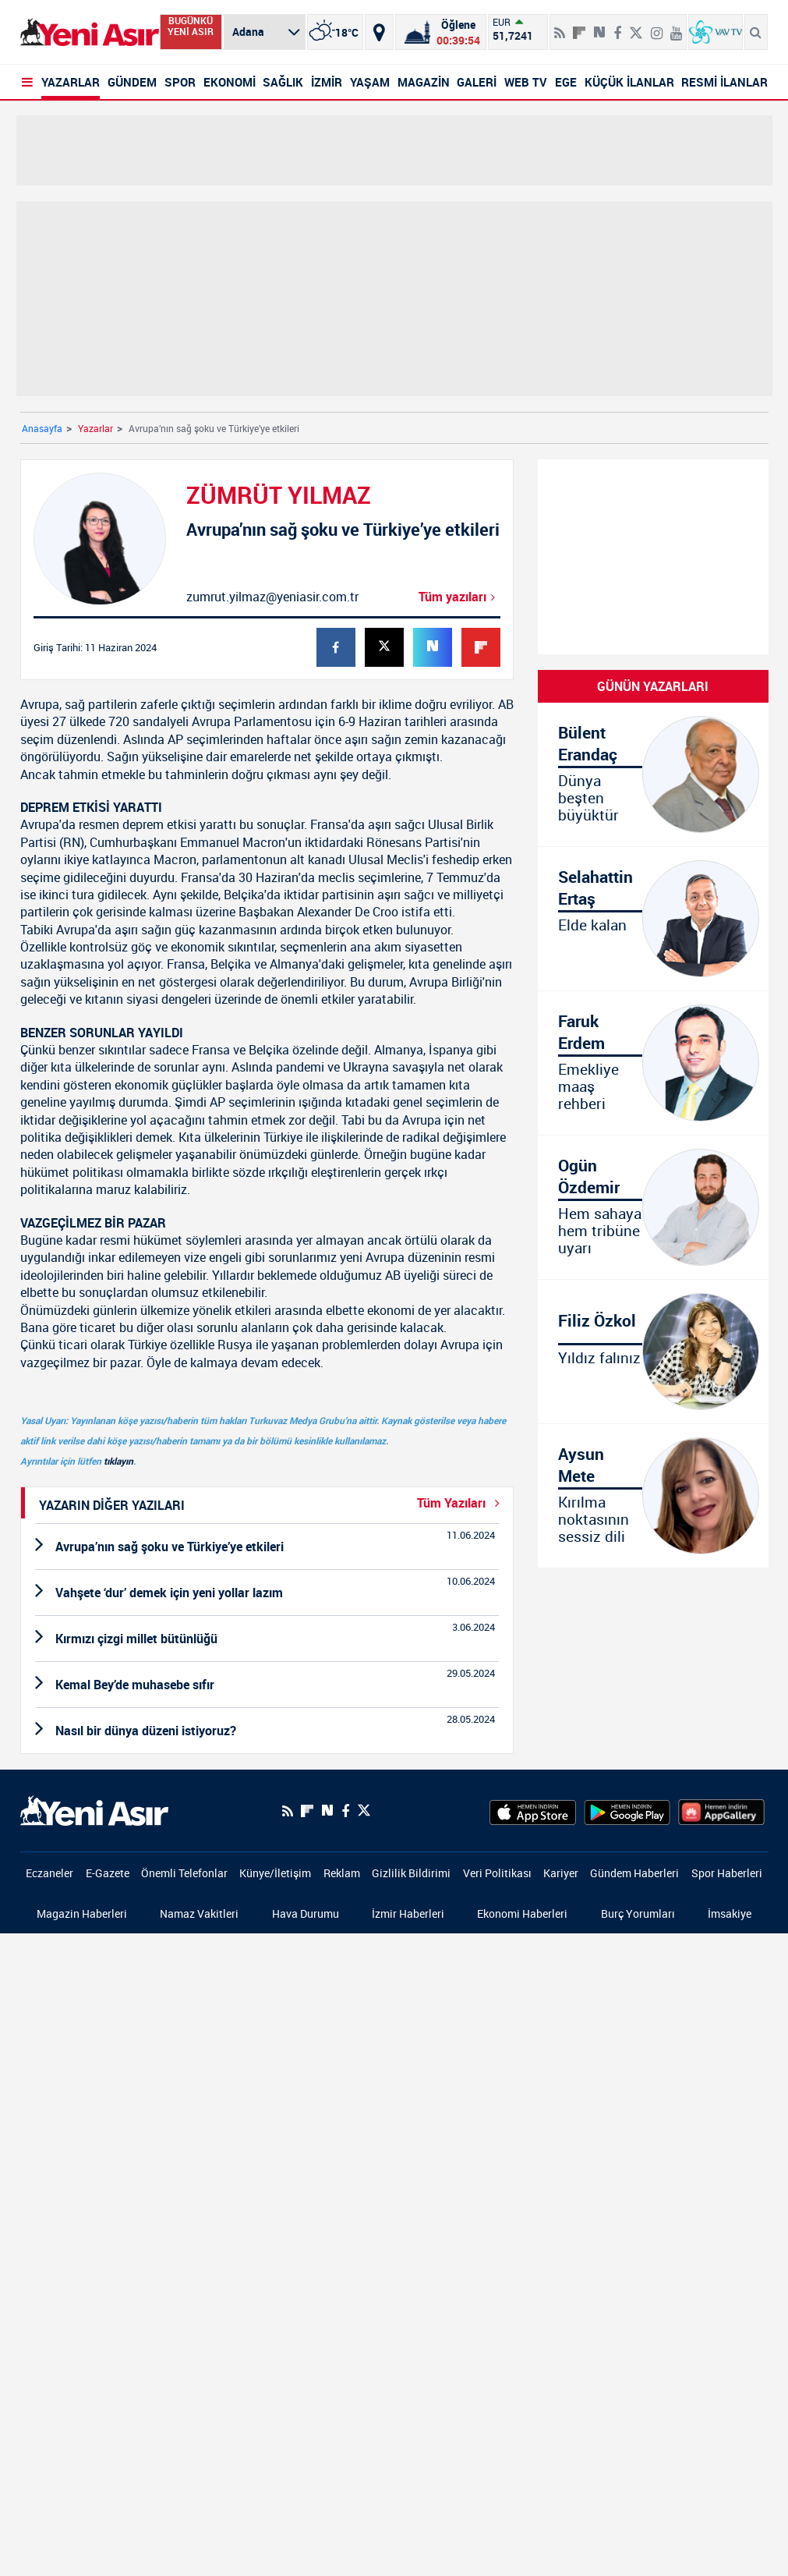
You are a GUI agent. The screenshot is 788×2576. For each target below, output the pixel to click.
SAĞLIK (283, 82)
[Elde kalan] (653, 918)
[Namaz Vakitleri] (441, 32)
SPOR (180, 82)
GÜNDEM (132, 82)
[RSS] (287, 1811)
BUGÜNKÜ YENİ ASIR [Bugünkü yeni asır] (191, 26)
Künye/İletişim (275, 1873)
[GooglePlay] (627, 1811)
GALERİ (476, 82)
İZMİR (326, 82)
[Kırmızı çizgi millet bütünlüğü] (267, 1638)
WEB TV (525, 82)
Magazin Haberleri (82, 1913)
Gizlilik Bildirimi (411, 1873)
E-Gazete (107, 1873)
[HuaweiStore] (721, 1811)
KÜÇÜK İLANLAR (629, 82)
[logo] (94, 1809)
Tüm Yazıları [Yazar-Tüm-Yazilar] (461, 1502)
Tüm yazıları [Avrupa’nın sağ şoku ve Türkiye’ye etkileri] (459, 596)
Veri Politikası (497, 1873)
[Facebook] (345, 1811)
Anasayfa (42, 428)
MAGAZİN (424, 82)
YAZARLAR (70, 82)
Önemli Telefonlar (184, 1873)
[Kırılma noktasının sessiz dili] (653, 1496)
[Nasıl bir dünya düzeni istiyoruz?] (267, 1730)
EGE (566, 82)
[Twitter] (364, 1810)
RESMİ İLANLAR (724, 82)
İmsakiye (729, 1913)
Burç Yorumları (638, 1913)
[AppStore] (532, 1811)
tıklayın (118, 1461)
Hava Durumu (305, 1913)
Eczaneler (49, 1873)
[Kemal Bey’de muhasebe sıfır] (267, 1684)
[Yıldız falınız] (653, 1351)
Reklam (341, 1873)
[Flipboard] (579, 27)
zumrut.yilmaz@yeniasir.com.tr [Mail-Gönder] (272, 596)
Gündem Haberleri (634, 1873)
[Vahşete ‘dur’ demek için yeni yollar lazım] (267, 1592)
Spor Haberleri (726, 1873)
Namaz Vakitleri (199, 1913)
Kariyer (560, 1873)
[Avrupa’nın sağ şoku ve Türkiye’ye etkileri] (267, 1546)
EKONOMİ (229, 82)
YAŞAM (370, 82)
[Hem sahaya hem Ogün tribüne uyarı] (653, 1207)
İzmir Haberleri (408, 1913)
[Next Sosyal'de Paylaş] (327, 1810)
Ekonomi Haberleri (522, 1913)
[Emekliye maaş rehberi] (653, 1063)
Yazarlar (95, 428)
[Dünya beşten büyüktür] (653, 774)
